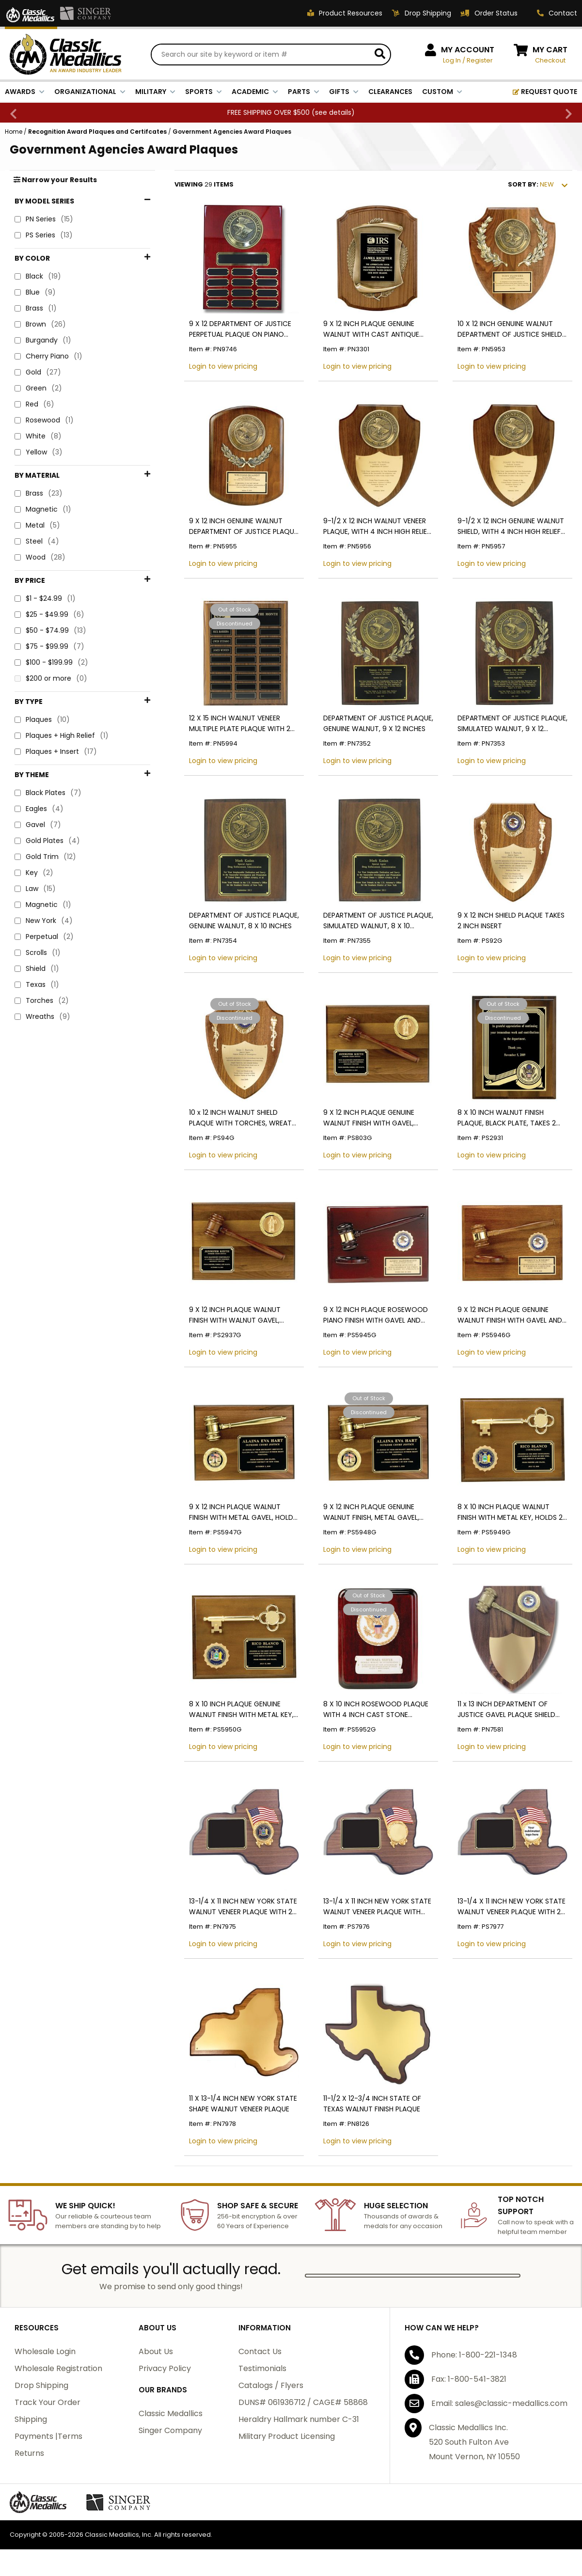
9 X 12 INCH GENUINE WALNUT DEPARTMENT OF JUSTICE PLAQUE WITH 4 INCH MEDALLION (243, 526)
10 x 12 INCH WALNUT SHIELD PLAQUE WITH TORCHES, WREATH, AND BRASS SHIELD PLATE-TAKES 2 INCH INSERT (243, 1118)
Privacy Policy (165, 2368)
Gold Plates (47, 709)
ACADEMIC (255, 91)
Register (480, 60)
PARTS (303, 91)
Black (38, 276)
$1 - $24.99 (45, 512)
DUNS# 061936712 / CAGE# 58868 (303, 2402)
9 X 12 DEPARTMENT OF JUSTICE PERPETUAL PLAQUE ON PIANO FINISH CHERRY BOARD (240, 329)
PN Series (44, 219)
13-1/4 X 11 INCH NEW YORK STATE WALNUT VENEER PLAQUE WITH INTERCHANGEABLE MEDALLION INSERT (377, 1906)
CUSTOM (442, 91)
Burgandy (43, 340)
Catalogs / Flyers (270, 2385)
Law (35, 757)
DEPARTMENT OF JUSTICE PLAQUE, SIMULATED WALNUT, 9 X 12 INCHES (512, 723)
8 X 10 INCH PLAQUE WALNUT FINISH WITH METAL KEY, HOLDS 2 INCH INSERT (510, 1512)
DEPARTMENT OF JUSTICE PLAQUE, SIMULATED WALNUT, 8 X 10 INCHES (378, 920)
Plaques (42, 603)
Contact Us (260, 2351)
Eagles (39, 677)
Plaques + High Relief (62, 619)
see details (333, 112)
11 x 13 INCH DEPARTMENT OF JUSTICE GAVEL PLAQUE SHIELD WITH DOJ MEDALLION (506, 1709)
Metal (37, 463)
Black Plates (48, 661)
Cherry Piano (48, 356)
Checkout (550, 60)
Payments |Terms (48, 2436)
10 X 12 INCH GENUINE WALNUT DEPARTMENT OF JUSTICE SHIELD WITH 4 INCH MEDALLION (509, 329)
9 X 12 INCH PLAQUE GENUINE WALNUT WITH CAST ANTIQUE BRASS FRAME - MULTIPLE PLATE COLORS (373, 329)
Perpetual (44, 805)
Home (13, 131)
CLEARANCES (390, 91)
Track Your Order (47, 2402)
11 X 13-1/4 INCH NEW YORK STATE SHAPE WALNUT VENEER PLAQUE (243, 2103)
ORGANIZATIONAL (90, 91)
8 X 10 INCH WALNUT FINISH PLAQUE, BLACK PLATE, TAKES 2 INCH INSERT (506, 1118)
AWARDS (25, 91)
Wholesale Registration (58, 2368)
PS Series (44, 235)
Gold (38, 372)
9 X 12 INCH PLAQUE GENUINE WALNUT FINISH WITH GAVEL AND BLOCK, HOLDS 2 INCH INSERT (509, 1315)
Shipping (31, 2419)
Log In (452, 60)
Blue (35, 292)
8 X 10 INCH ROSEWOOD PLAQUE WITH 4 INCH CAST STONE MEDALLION (375, 1709)
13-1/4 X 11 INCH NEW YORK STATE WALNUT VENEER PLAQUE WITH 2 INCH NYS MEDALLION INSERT (243, 1906)
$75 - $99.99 (49, 560)
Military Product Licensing (286, 2436)
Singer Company (170, 2430)
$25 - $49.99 (49, 528)
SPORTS (203, 91)
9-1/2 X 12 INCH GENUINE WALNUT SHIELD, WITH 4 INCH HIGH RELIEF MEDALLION (510, 526)
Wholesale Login (45, 2351)
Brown (40, 324)
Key (34, 741)
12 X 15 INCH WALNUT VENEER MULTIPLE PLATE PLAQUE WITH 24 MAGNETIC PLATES (242, 723)
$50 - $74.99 (50, 544)
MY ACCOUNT (467, 49)
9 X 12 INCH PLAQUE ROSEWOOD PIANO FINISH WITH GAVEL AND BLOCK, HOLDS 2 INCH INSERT (375, 1315)
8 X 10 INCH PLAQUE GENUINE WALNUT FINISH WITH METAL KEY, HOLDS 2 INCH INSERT (241, 1709)
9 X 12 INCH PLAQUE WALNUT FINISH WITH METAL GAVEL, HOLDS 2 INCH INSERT (243, 1512)
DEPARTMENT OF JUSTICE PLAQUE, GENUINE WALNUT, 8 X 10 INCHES (244, 920)
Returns (29, 2453)
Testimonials (262, 2368)
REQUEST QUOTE (545, 91)
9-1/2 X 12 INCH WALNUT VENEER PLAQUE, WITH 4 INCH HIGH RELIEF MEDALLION (376, 526)
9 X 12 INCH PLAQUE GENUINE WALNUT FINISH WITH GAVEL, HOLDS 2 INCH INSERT (368, 1118)
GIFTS (344, 91)
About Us (156, 2351)
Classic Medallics (171, 2413)
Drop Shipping (41, 2385)
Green (38, 388)
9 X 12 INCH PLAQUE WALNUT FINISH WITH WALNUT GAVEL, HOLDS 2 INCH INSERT (235, 1315)
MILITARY (155, 91)
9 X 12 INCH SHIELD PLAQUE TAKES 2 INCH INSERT (511, 920)
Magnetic (43, 447)
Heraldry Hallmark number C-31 (298, 2419)
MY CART (550, 49)
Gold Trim (45, 725)
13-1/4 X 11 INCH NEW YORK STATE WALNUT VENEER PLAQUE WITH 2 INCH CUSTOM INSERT (511, 1906)
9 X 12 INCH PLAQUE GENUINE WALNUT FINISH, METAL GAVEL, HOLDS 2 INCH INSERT (371, 1512)
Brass (36, 308)
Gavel (38, 693)
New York (44, 789)
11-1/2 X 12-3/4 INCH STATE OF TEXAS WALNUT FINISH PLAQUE (372, 2103)
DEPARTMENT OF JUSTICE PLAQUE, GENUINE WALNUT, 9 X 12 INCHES (378, 723)
